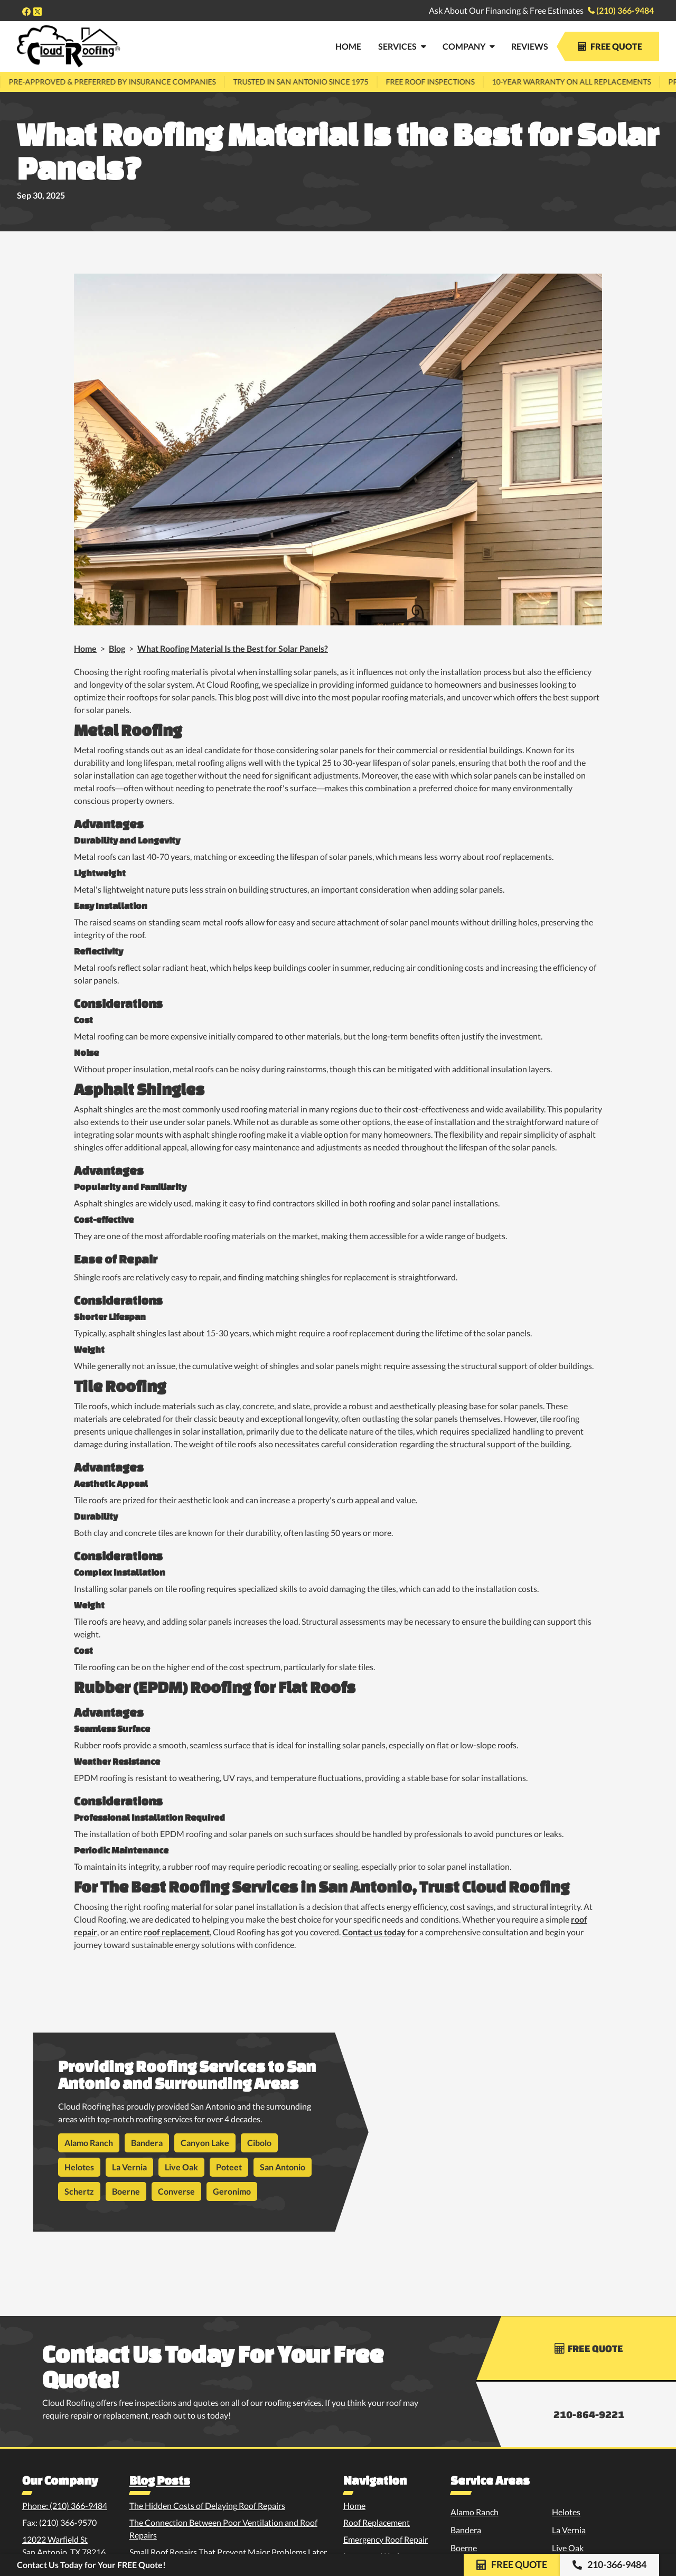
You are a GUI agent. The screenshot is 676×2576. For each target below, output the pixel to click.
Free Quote (610, 46)
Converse (176, 2191)
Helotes (79, 2167)
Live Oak (181, 2167)
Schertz (79, 2191)
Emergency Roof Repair (385, 2539)
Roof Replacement (376, 2522)
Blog (117, 648)
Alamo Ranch (88, 2143)
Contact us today (374, 1932)
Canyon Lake (205, 2143)
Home (85, 648)
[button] (402, 46)
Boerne (126, 2191)
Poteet (229, 2167)
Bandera (147, 2143)
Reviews (529, 46)
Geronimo (232, 2191)
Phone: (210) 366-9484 (64, 2505)
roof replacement (177, 1932)
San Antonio (282, 2167)
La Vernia (129, 2167)
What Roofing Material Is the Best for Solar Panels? (232, 648)
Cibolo (259, 2143)
